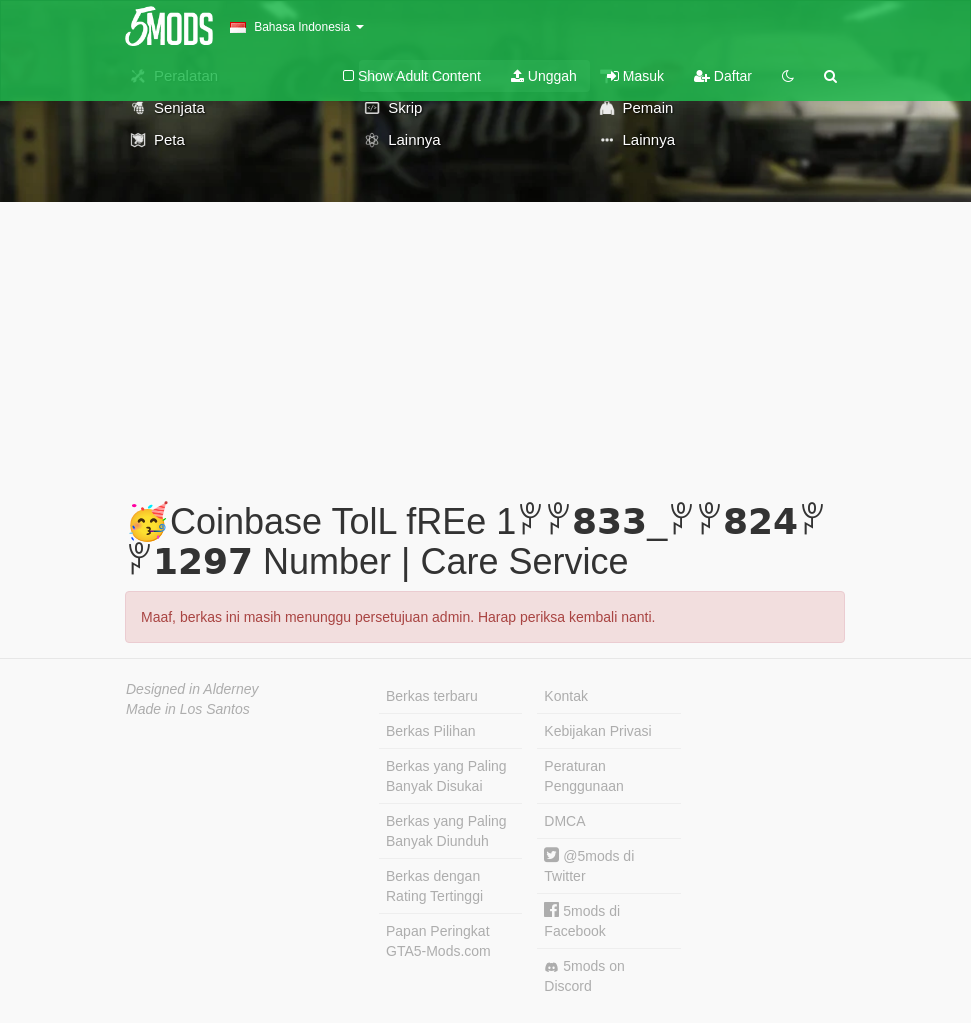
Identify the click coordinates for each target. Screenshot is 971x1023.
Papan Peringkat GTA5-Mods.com (438, 941)
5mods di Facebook (582, 920)
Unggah (544, 76)
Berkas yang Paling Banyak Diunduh (446, 831)
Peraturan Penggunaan (583, 776)
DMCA (564, 821)
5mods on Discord (584, 976)
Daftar (723, 76)
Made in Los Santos (188, 709)
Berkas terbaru (432, 696)
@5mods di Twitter (589, 865)
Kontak (566, 696)
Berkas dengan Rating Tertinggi (434, 886)
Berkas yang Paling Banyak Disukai (446, 776)
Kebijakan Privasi (597, 731)
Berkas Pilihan (431, 731)
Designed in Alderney (192, 689)
